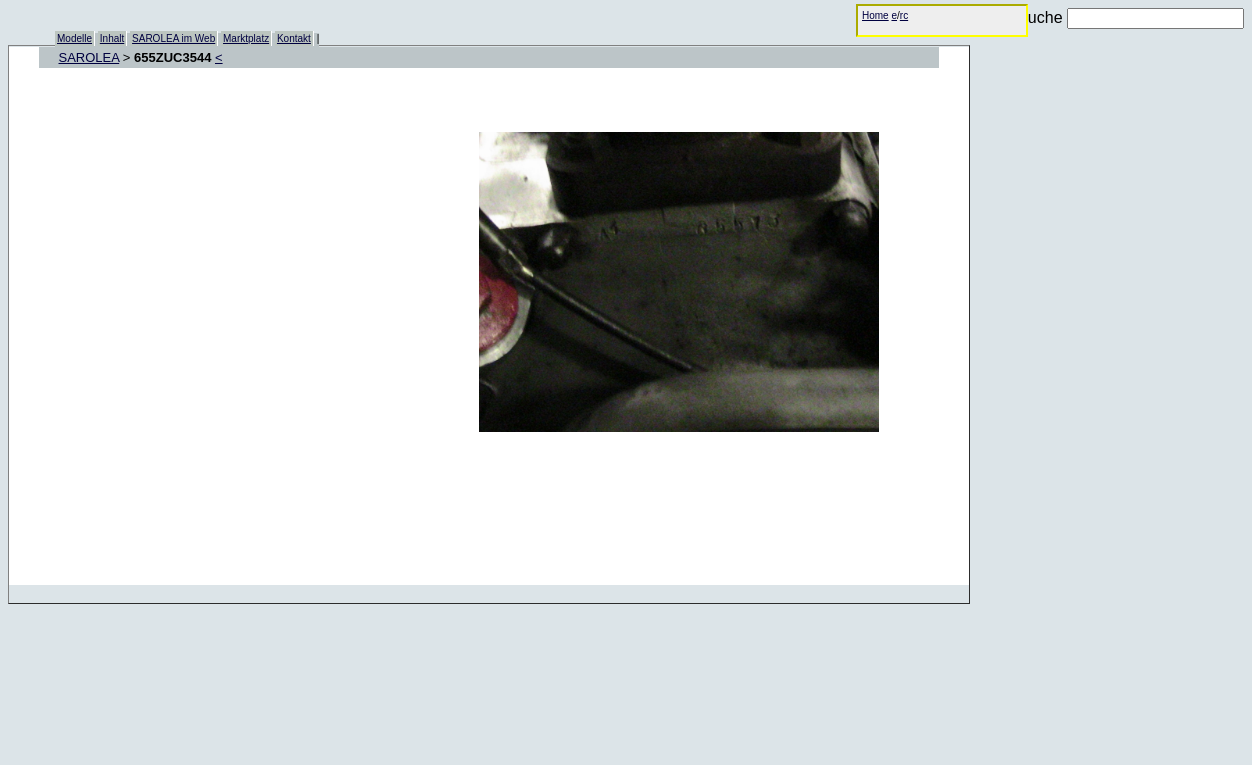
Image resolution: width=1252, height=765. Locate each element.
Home (875, 15)
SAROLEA (89, 57)
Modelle (74, 38)
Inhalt (112, 38)
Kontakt (294, 38)
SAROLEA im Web (173, 38)
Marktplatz (246, 38)
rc (904, 15)
